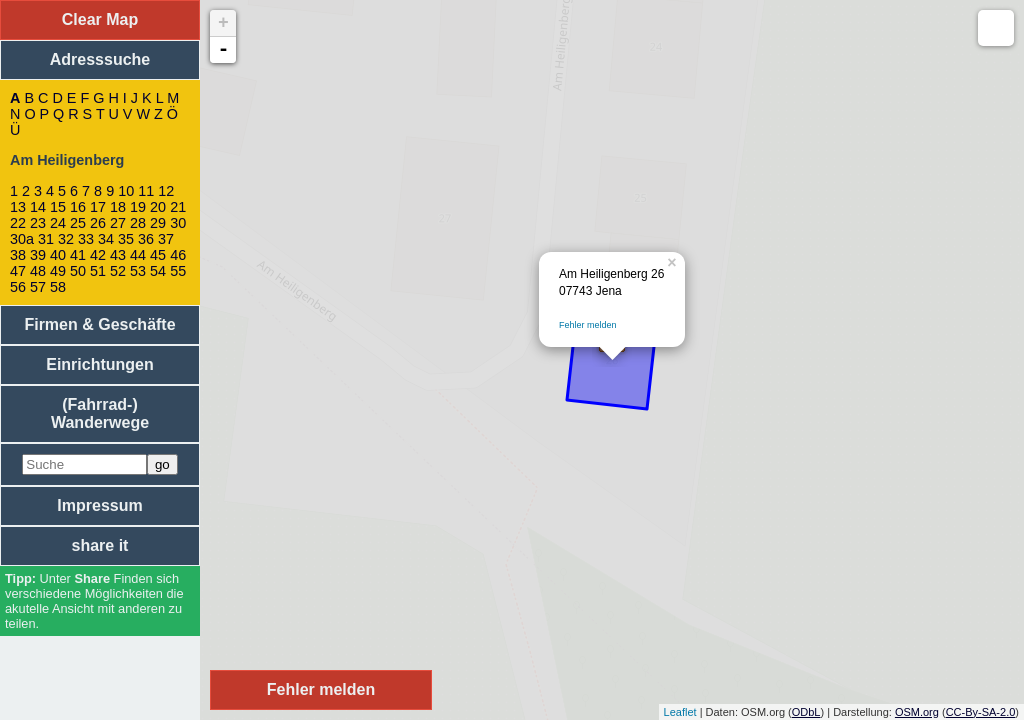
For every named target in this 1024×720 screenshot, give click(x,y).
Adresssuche (100, 59)
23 (38, 223)
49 (58, 271)
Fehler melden (588, 325)
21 (178, 207)
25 (78, 223)
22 (18, 223)
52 (118, 271)
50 (78, 271)
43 (118, 255)
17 (98, 207)
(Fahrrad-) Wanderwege (100, 413)
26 (98, 223)
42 (98, 255)
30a (22, 239)
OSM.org (917, 712)
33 (86, 239)
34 (106, 239)
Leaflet (680, 712)
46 (178, 255)
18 (118, 207)
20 (158, 207)
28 (138, 223)
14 (38, 207)
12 (166, 191)
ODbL (806, 712)
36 (146, 239)
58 (58, 287)
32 (66, 239)
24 (58, 223)
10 (126, 191)
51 (98, 271)
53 (138, 271)
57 (38, 287)
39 (38, 255)
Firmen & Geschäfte (99, 324)
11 (146, 191)
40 (58, 255)
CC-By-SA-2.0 (981, 712)
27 (118, 223)
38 (18, 255)
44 (138, 255)
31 (46, 239)
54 (158, 271)
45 (158, 255)
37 (166, 239)
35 (126, 239)
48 (38, 271)
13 (18, 207)
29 (158, 223)
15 (58, 207)
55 (178, 271)
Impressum (99, 505)
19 (138, 207)
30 (178, 223)
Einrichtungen (100, 364)
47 (18, 271)
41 (78, 255)
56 (18, 287)
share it (100, 545)
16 (78, 207)
